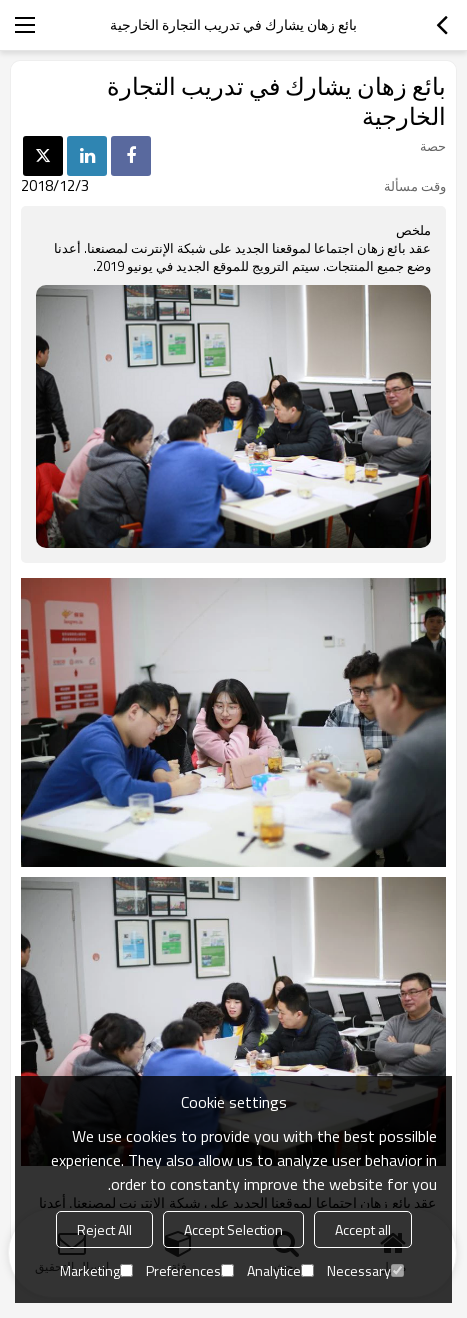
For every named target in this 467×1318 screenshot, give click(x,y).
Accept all (363, 1229)
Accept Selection (233, 1229)
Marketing (96, 1270)
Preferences (190, 1270)
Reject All (104, 1229)
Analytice (280, 1270)
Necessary (365, 1270)
